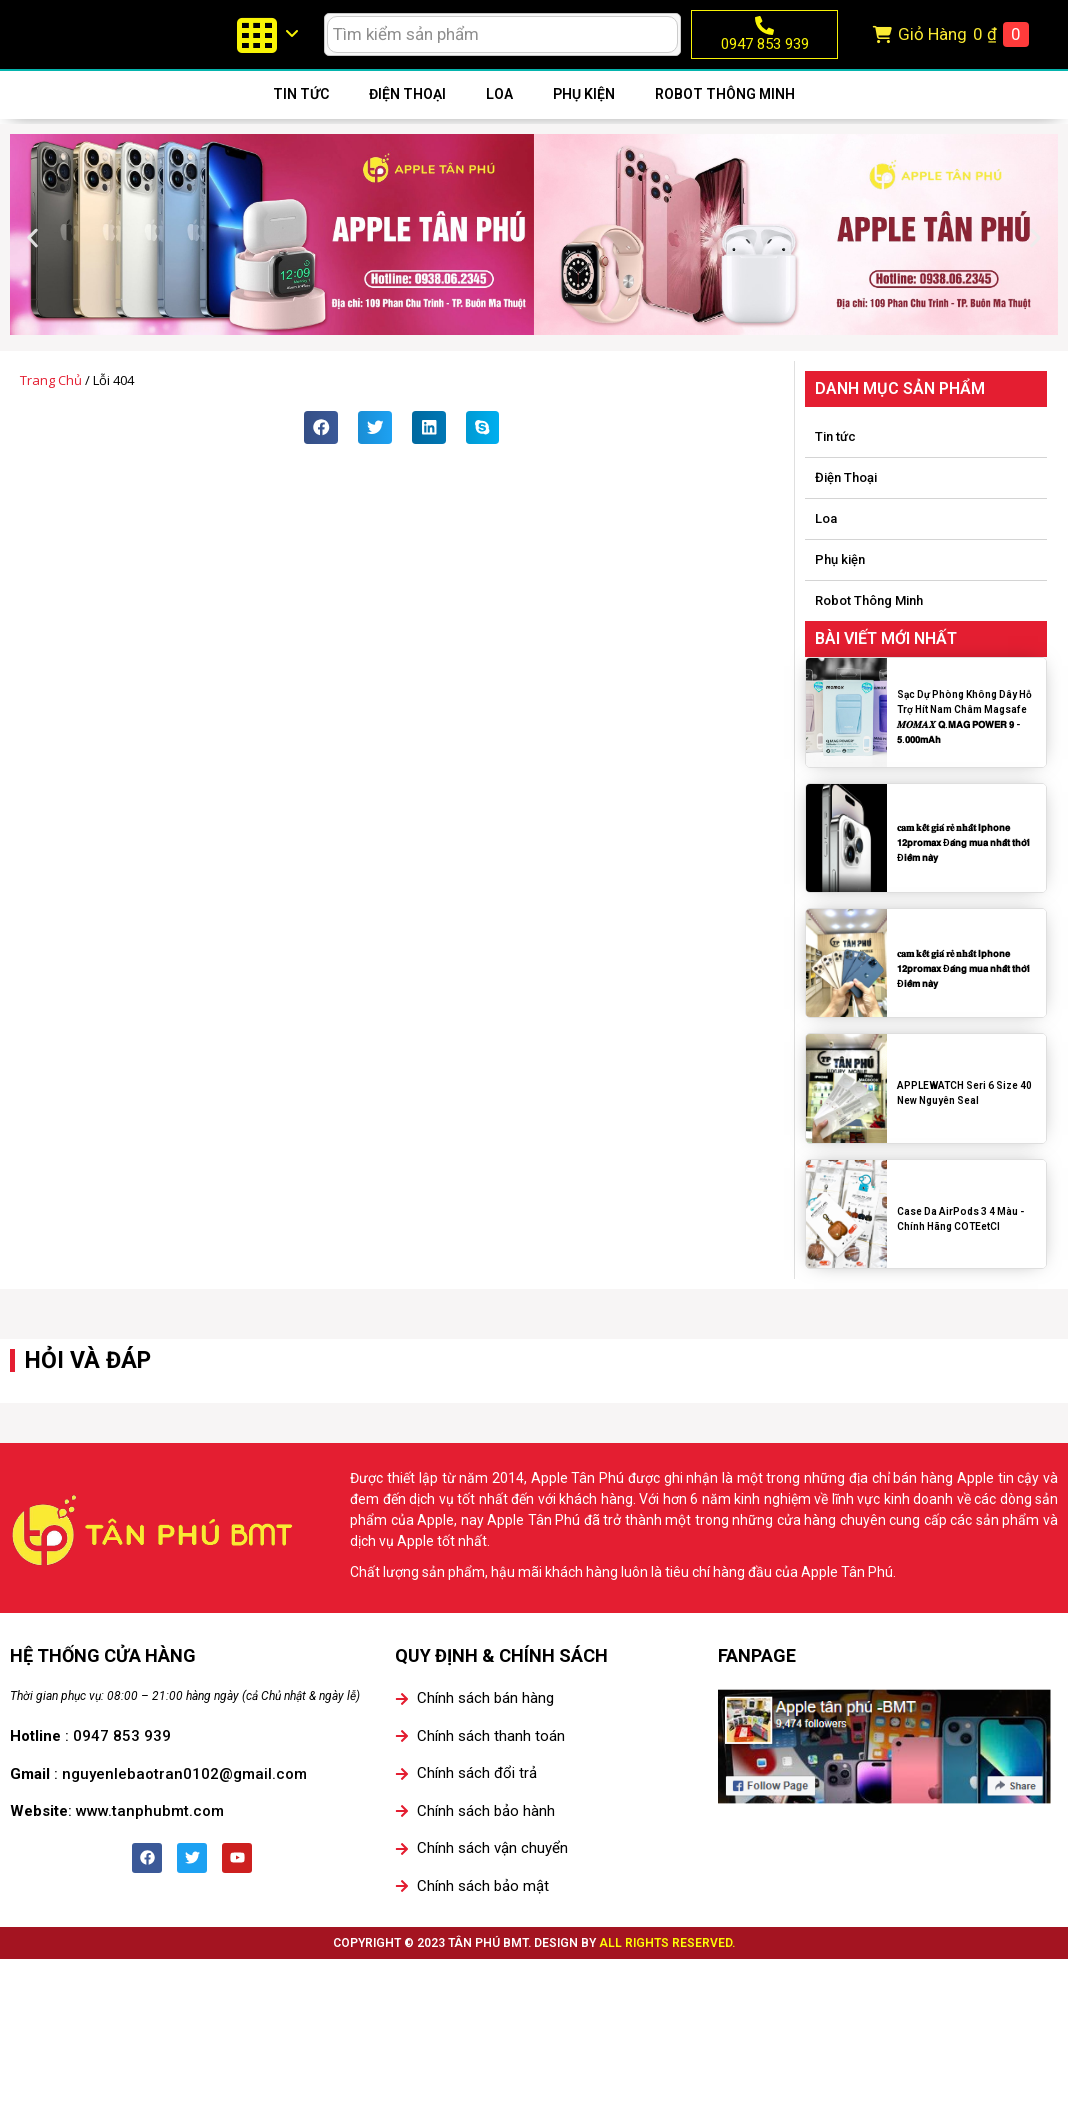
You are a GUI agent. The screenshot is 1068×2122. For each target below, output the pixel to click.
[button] (32, 260)
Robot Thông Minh (725, 117)
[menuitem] (267, 46)
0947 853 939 (765, 55)
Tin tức (301, 117)
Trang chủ (51, 403)
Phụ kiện (584, 117)
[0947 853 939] (764, 36)
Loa (499, 117)
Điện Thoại (407, 117)
